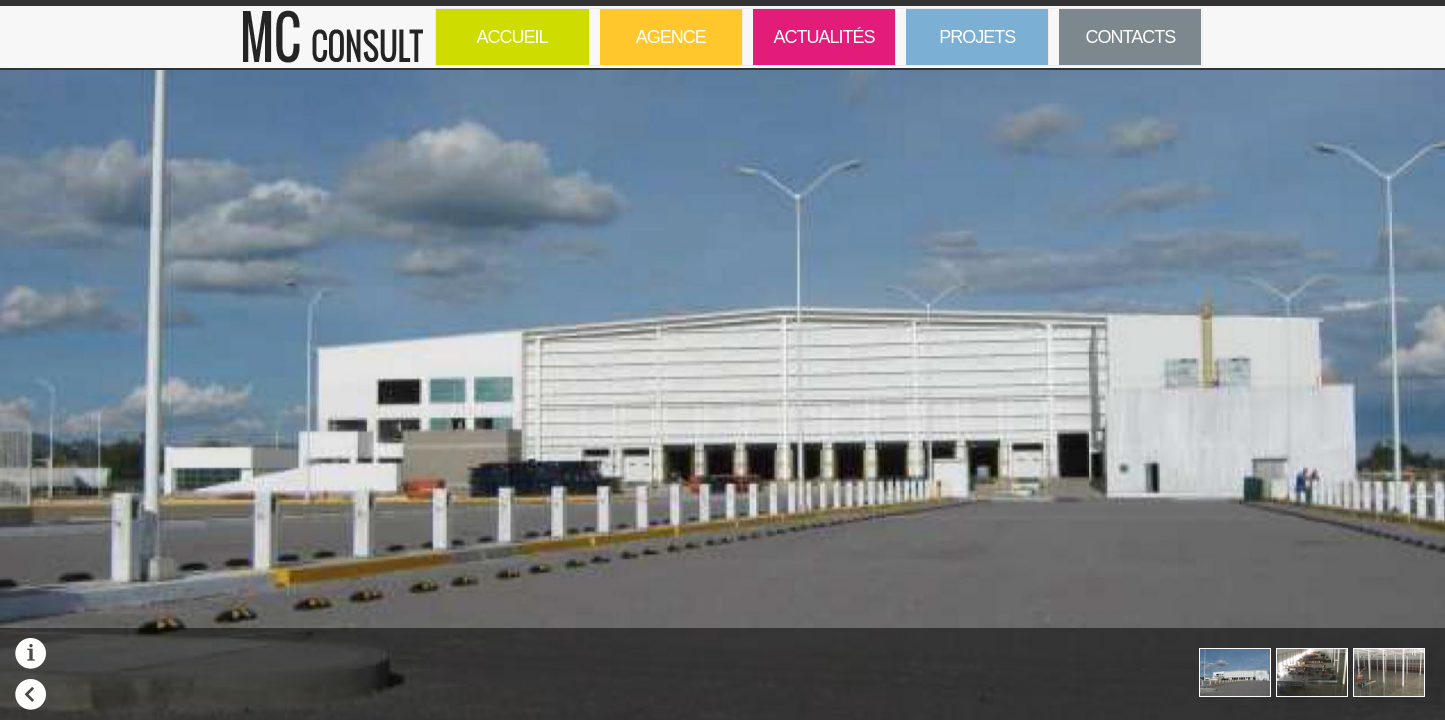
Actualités (823, 37)
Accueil (512, 37)
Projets (960, 46)
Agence (671, 37)
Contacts (1131, 37)
